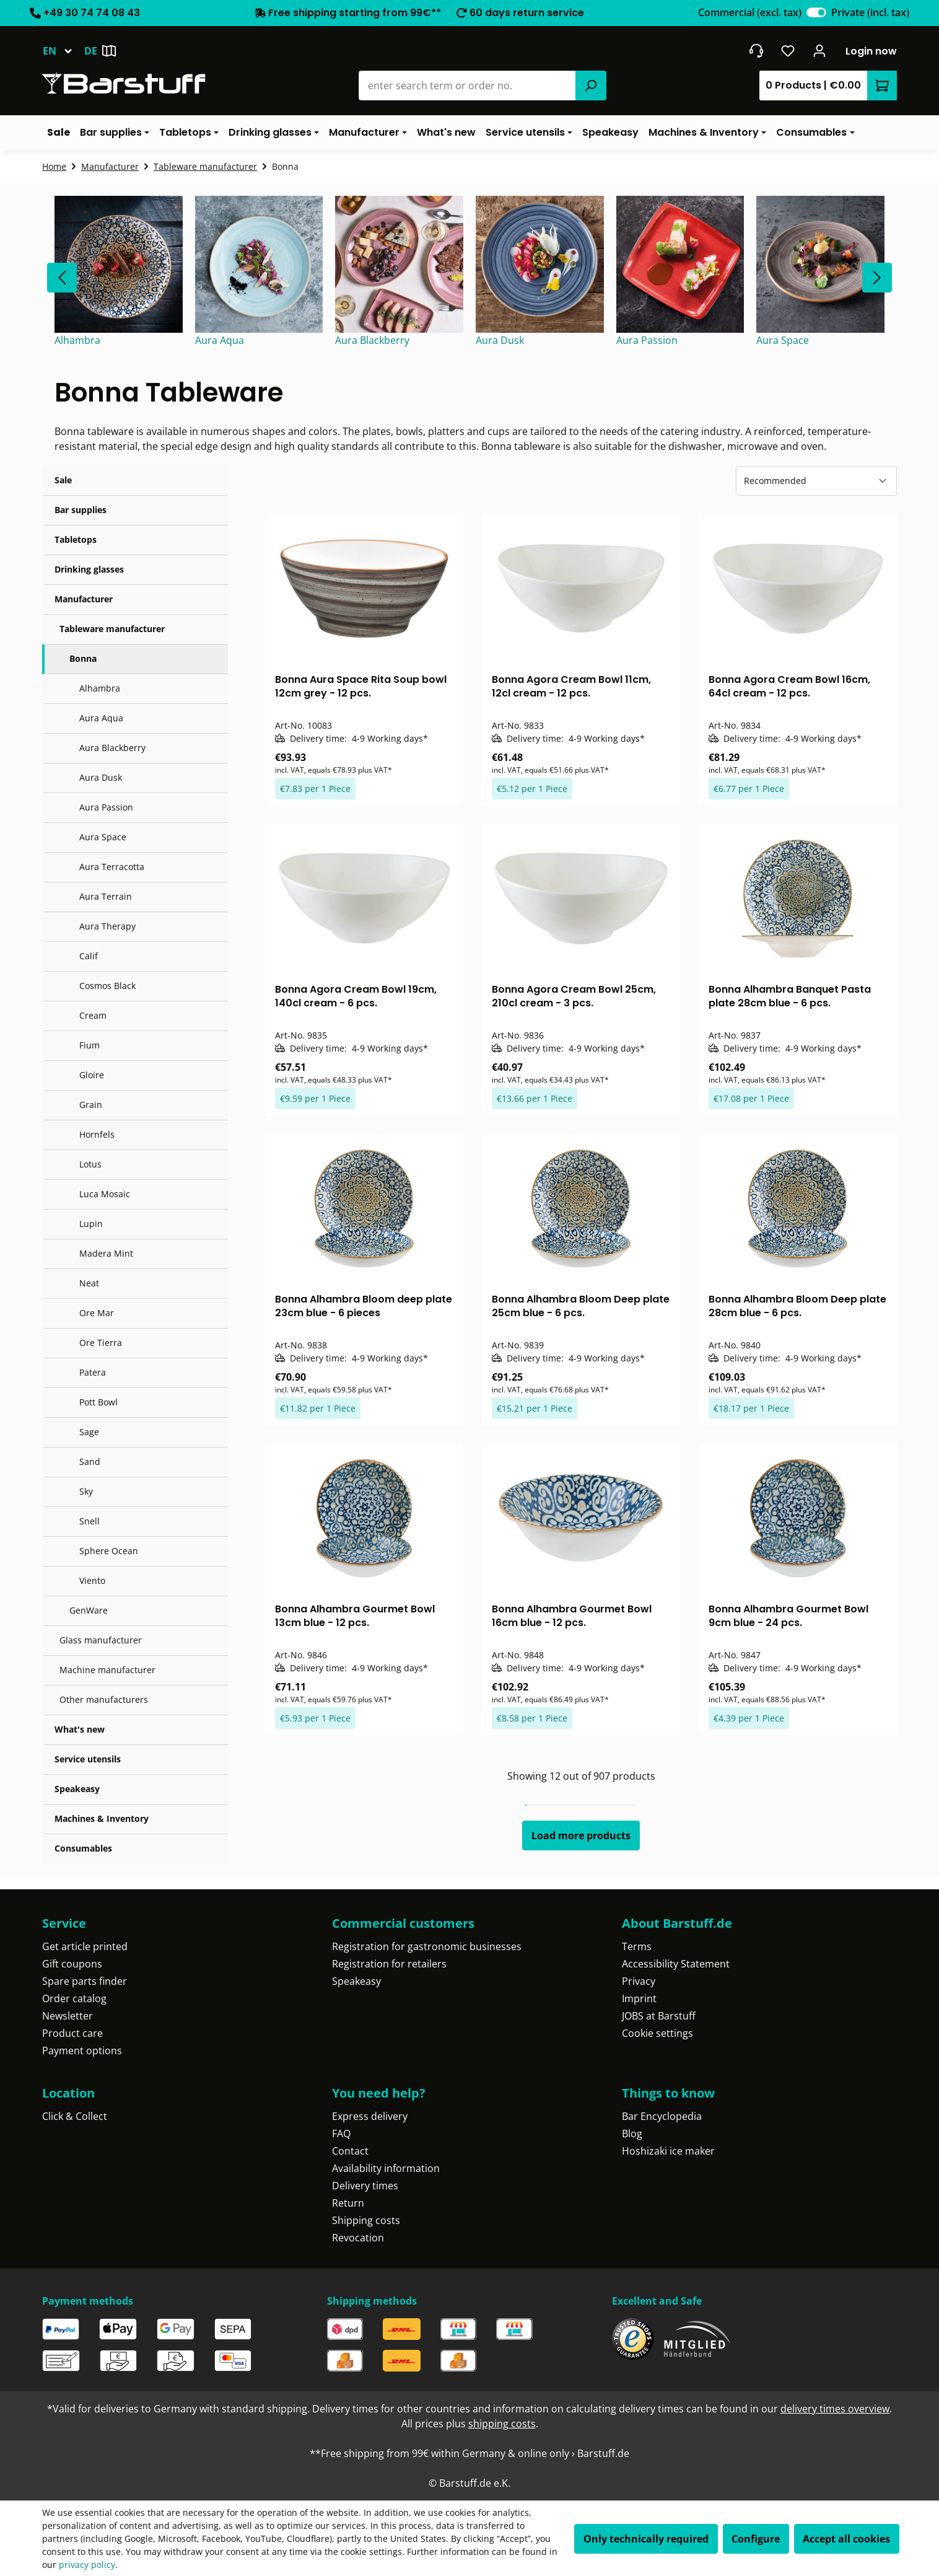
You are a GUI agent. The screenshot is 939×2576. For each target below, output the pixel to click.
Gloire (91, 1075)
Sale (63, 480)
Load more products (581, 1835)
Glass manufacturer (100, 1640)
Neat (89, 1283)
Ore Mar (96, 1313)
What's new (80, 1729)
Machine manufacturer (107, 1670)
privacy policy (87, 2564)
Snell (89, 1521)
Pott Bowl (98, 1402)
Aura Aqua (101, 718)
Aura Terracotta (111, 867)
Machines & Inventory (102, 1818)
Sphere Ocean (108, 1551)
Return (348, 2203)
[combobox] (467, 85)
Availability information (386, 2168)
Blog (632, 2133)
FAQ (341, 2133)
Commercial (749, 12)
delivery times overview (834, 2409)
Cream (93, 1015)
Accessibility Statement (676, 1964)
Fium (89, 1045)
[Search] (590, 85)
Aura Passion (106, 807)
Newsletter (67, 2016)
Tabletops (76, 539)
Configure (756, 2539)
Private (870, 12)
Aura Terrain (105, 896)
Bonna (83, 658)
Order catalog (74, 1998)
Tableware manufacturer (112, 629)
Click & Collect (74, 2116)
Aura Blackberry (112, 748)
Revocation (358, 2237)
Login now (871, 51)
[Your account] (820, 51)
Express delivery (370, 2116)
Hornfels (97, 1134)
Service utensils (88, 1759)
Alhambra (99, 688)
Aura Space (102, 837)
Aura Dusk (100, 777)
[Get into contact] (756, 51)
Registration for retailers (389, 1964)
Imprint (639, 1998)
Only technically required (646, 2539)
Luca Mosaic (104, 1194)
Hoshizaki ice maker (668, 2151)
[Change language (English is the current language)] (63, 51)
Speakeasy (77, 1789)
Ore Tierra (100, 1342)
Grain (90, 1104)
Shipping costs (366, 2220)
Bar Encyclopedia (662, 2116)
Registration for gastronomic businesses (427, 1946)
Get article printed (85, 1946)
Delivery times (365, 2185)
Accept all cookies (846, 2539)
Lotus (90, 1164)
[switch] (816, 12)
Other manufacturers (103, 1699)
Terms (637, 1946)
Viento (92, 1580)
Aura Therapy (107, 926)
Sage (89, 1432)
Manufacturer (84, 599)
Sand (89, 1461)
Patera (92, 1372)
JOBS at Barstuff (659, 2016)
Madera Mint (106, 1253)
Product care (72, 2033)
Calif (88, 956)
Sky (86, 1491)
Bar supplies (81, 510)
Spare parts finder (84, 1981)
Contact (350, 2151)
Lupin (91, 1223)
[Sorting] (816, 481)
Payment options (82, 2050)
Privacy (638, 1981)
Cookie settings (657, 2033)
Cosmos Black (107, 985)
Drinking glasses (89, 569)
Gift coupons (72, 1964)
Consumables (83, 1848)
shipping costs (502, 2423)
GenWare (88, 1610)
